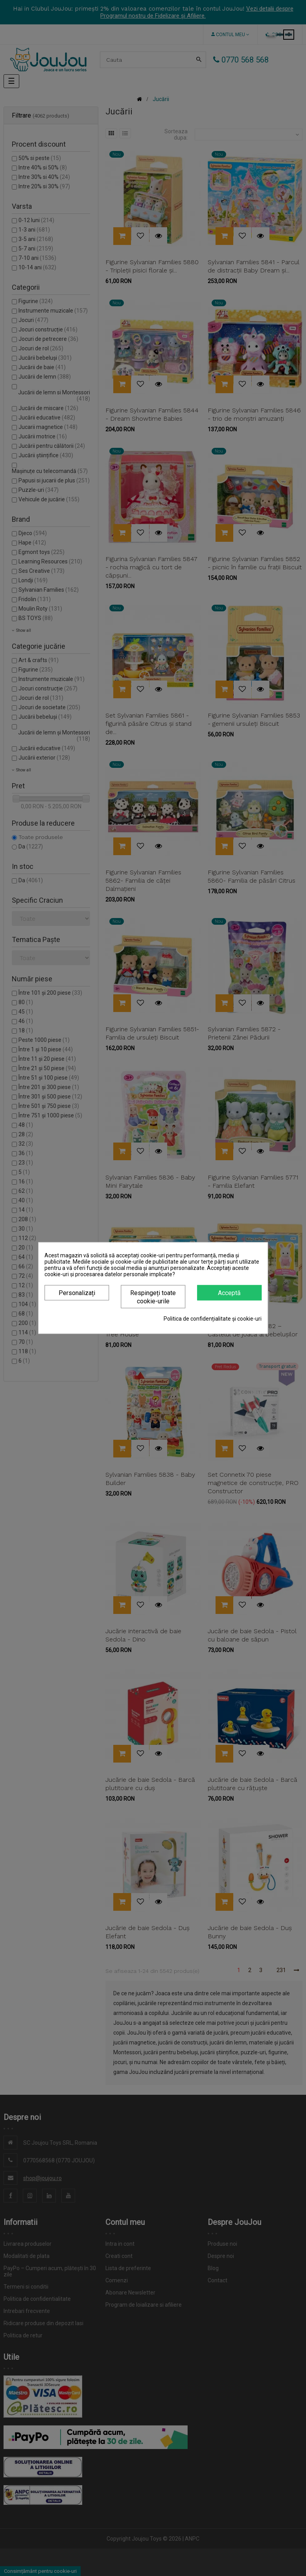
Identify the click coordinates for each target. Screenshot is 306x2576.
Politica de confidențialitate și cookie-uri (213, 1319)
